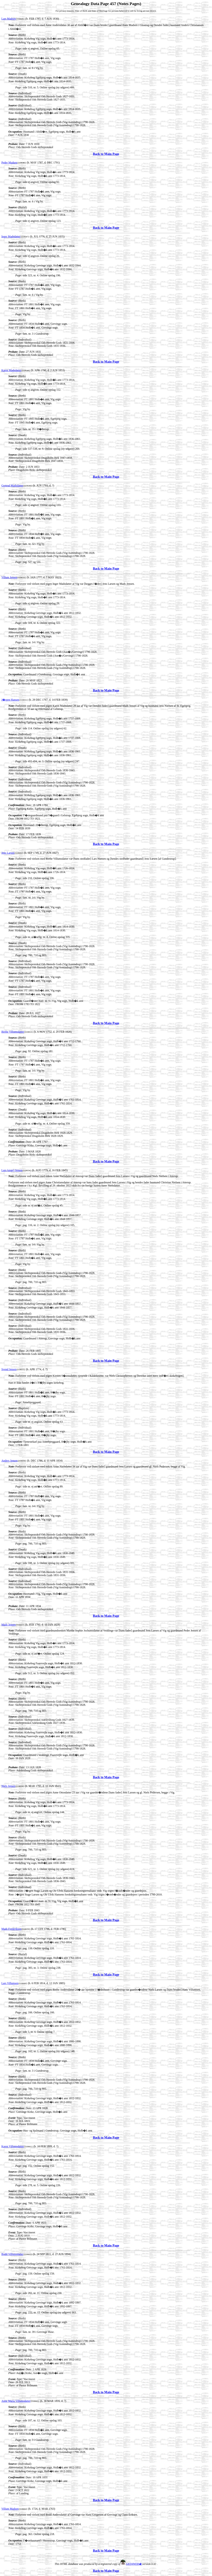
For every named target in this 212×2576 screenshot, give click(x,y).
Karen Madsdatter (11, 370)
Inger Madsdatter (11, 236)
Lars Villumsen (9, 1983)
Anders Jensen (9, 1460)
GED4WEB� (134, 2563)
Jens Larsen (7, 852)
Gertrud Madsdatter (12, 485)
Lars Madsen (8, 18)
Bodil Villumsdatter (12, 2254)
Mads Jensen (8, 1624)
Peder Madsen (9, 162)
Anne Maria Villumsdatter (16, 2400)
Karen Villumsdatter (12, 2146)
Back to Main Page (106, 154)
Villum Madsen (10, 2508)
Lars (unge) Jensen (11, 1170)
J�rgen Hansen (10, 699)
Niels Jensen (8, 1786)
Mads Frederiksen (11, 1928)
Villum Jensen (9, 577)
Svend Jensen (9, 1369)
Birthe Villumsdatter (12, 1031)
